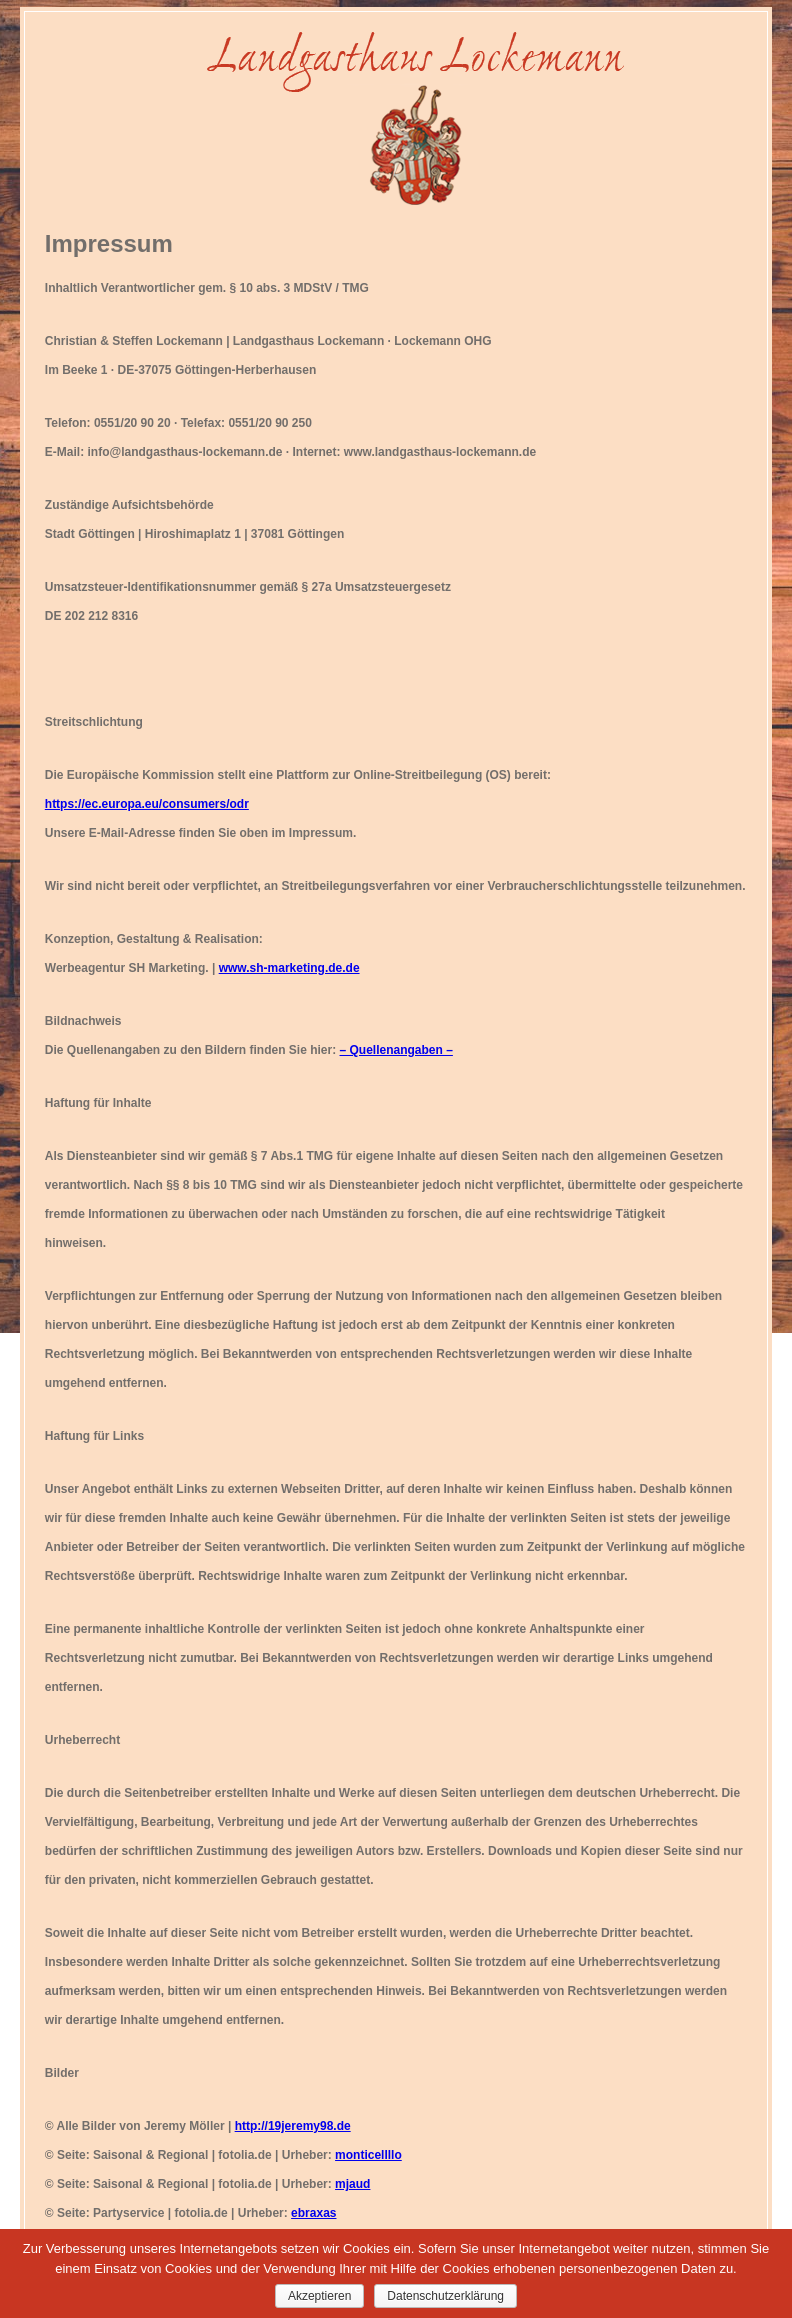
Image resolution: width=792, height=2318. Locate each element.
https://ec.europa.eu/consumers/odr (147, 804)
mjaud (352, 2184)
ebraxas (313, 2213)
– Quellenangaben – (396, 1050)
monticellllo (368, 2155)
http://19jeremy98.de (293, 2126)
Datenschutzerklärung (445, 2296)
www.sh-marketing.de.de (289, 968)
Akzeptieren (319, 2296)
